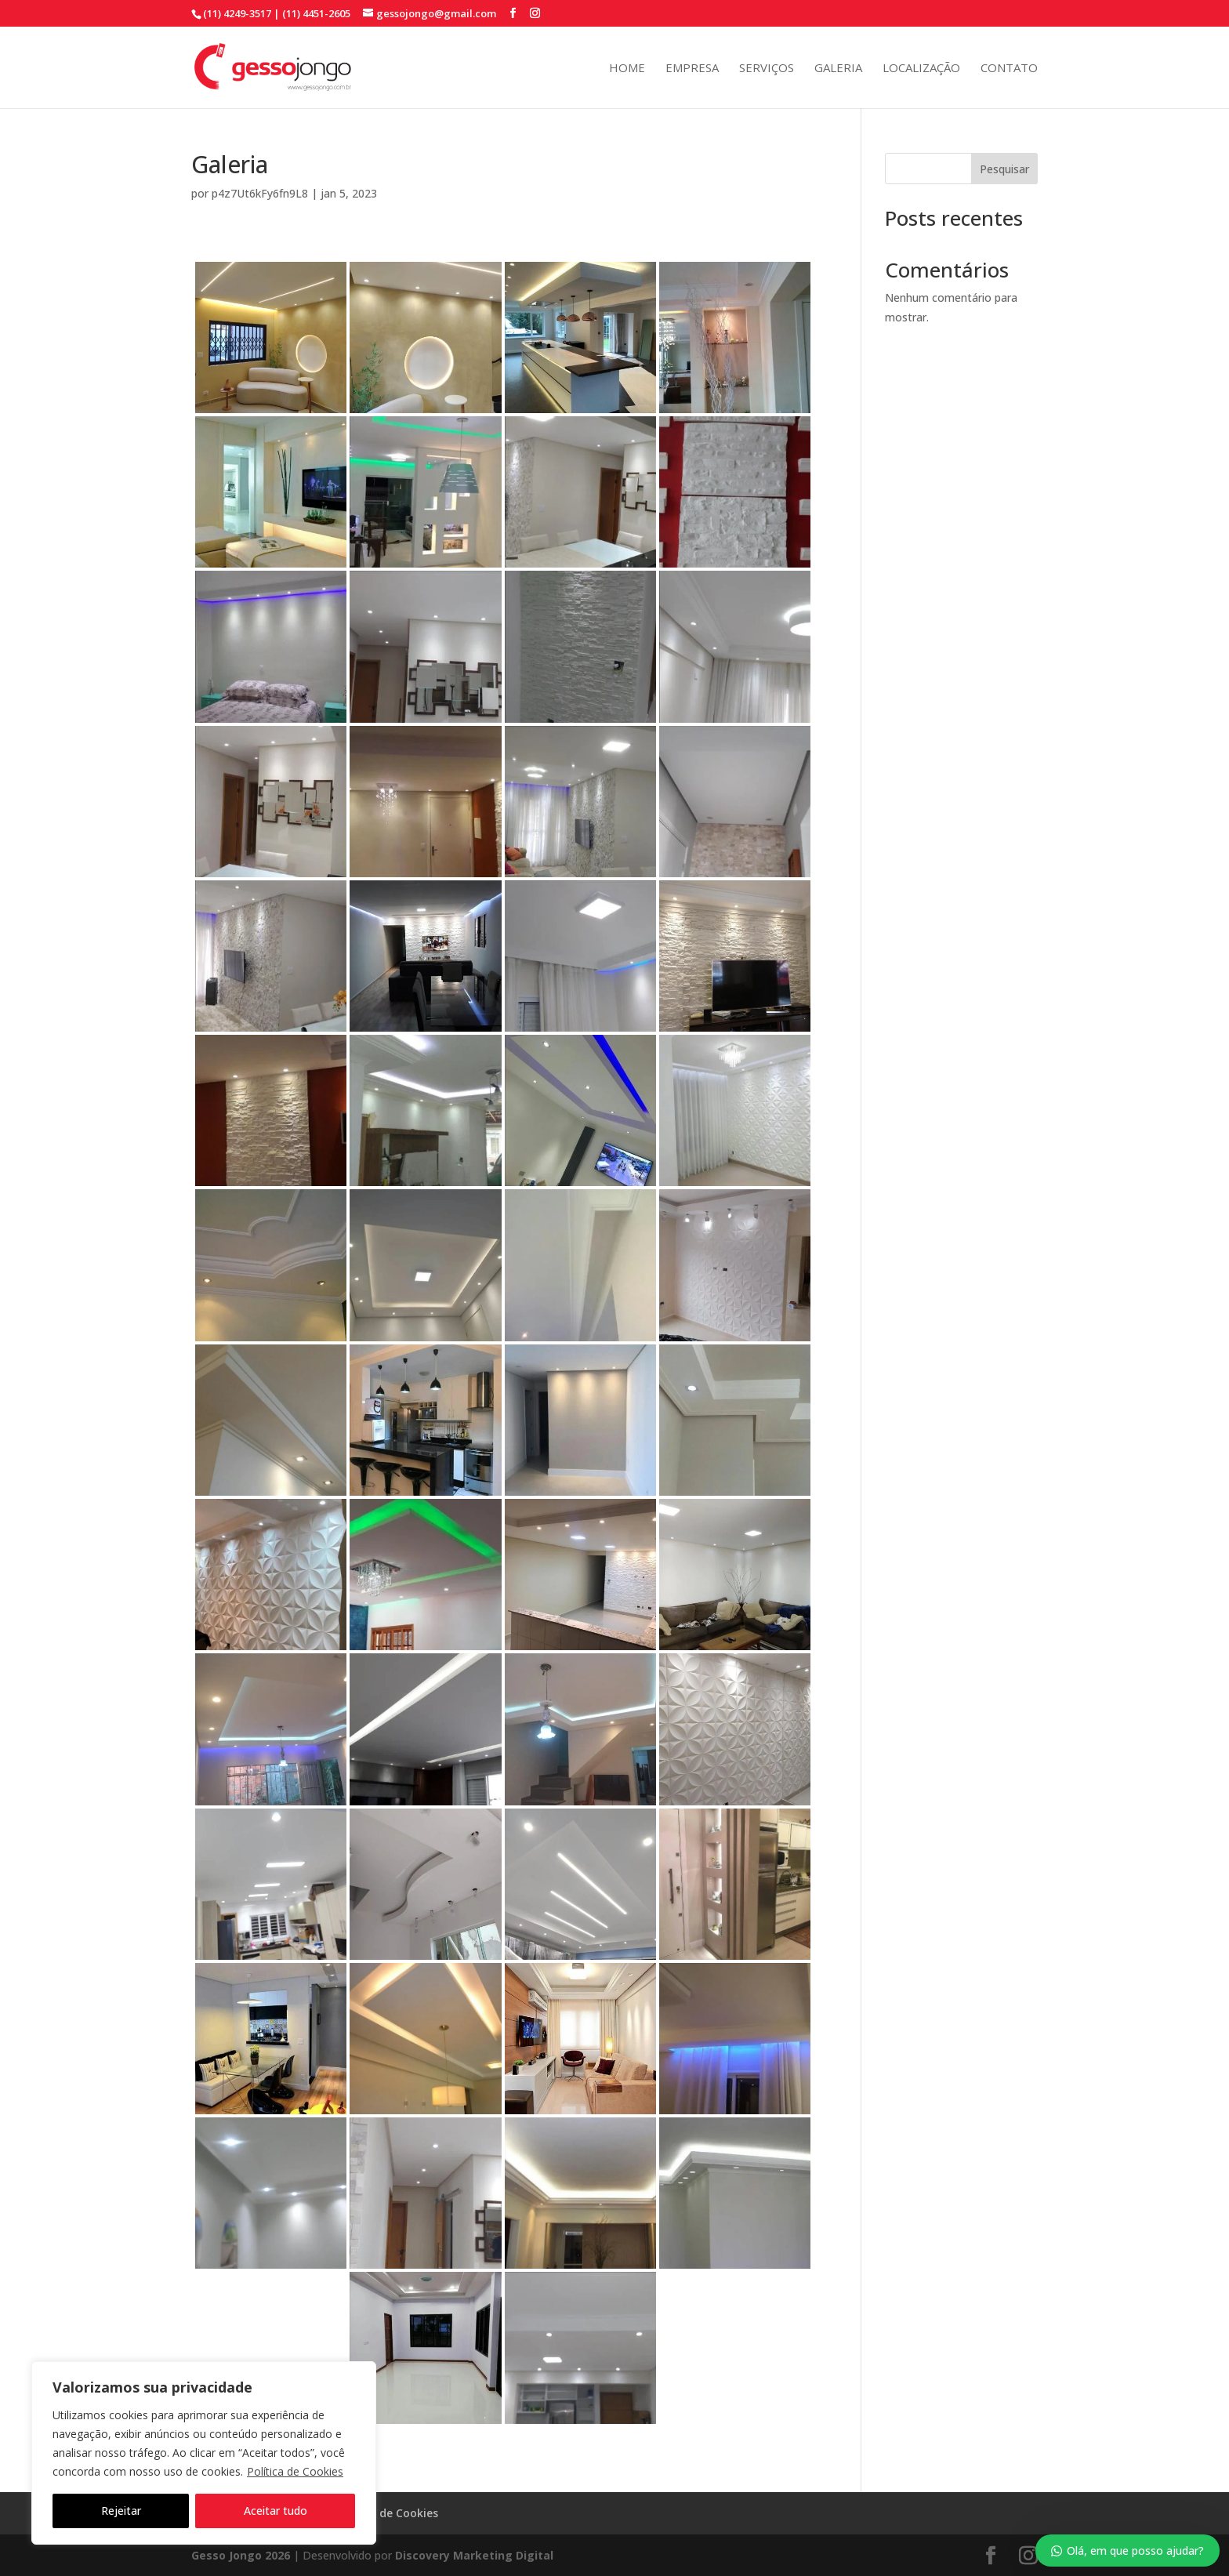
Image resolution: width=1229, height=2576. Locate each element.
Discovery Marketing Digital (474, 2555)
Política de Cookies (295, 2471)
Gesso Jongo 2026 (240, 2555)
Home (627, 68)
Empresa (692, 68)
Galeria (838, 68)
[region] (203, 2453)
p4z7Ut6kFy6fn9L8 (260, 193)
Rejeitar (121, 2510)
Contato (1009, 68)
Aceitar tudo (275, 2510)
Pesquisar (1004, 168)
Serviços (766, 68)
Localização (921, 68)
